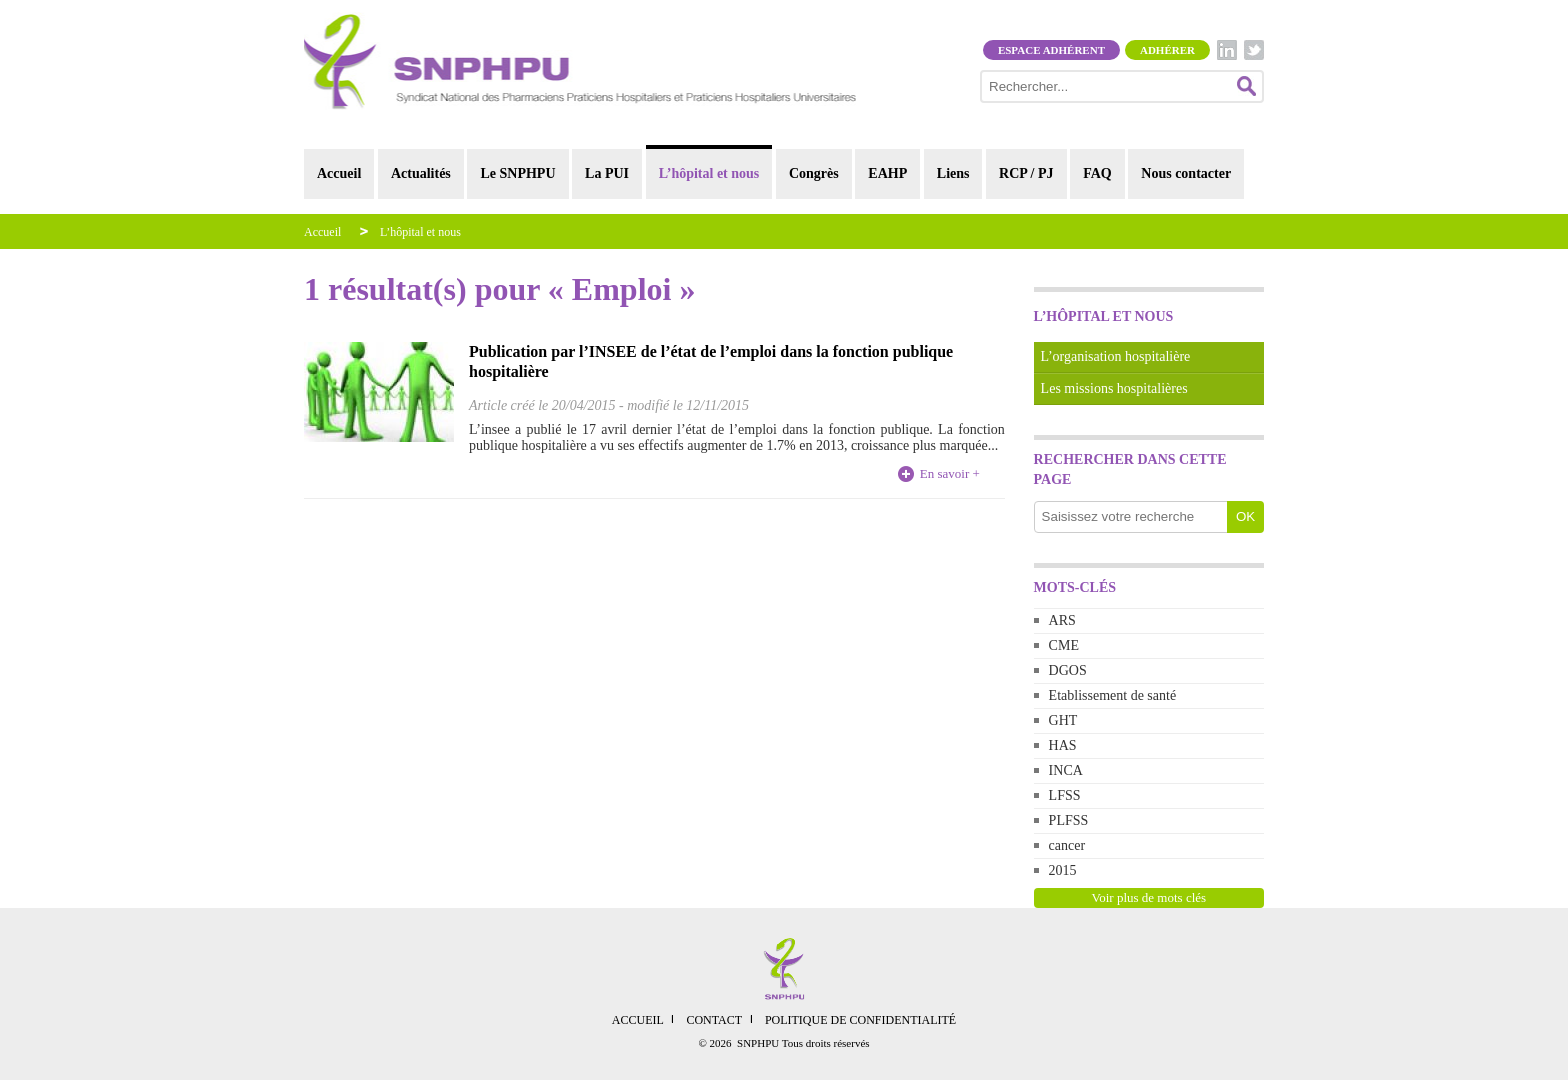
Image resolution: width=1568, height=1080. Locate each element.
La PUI (607, 173)
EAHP (887, 173)
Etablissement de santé (1113, 695)
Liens (953, 173)
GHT (1063, 720)
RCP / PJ (1026, 173)
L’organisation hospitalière (1116, 356)
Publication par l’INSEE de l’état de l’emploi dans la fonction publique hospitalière (711, 361)
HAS (1063, 745)
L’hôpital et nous (709, 173)
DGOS (1068, 670)
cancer (1067, 845)
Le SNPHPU (517, 173)
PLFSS (1069, 820)
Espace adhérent (1051, 50)
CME (1064, 645)
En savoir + (950, 473)
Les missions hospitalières (1114, 388)
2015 (1063, 870)
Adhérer (1167, 50)
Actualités (421, 173)
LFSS (1065, 795)
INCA (1066, 770)
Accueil (339, 173)
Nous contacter (1186, 173)
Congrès (814, 173)
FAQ (1097, 173)
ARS (1062, 620)
